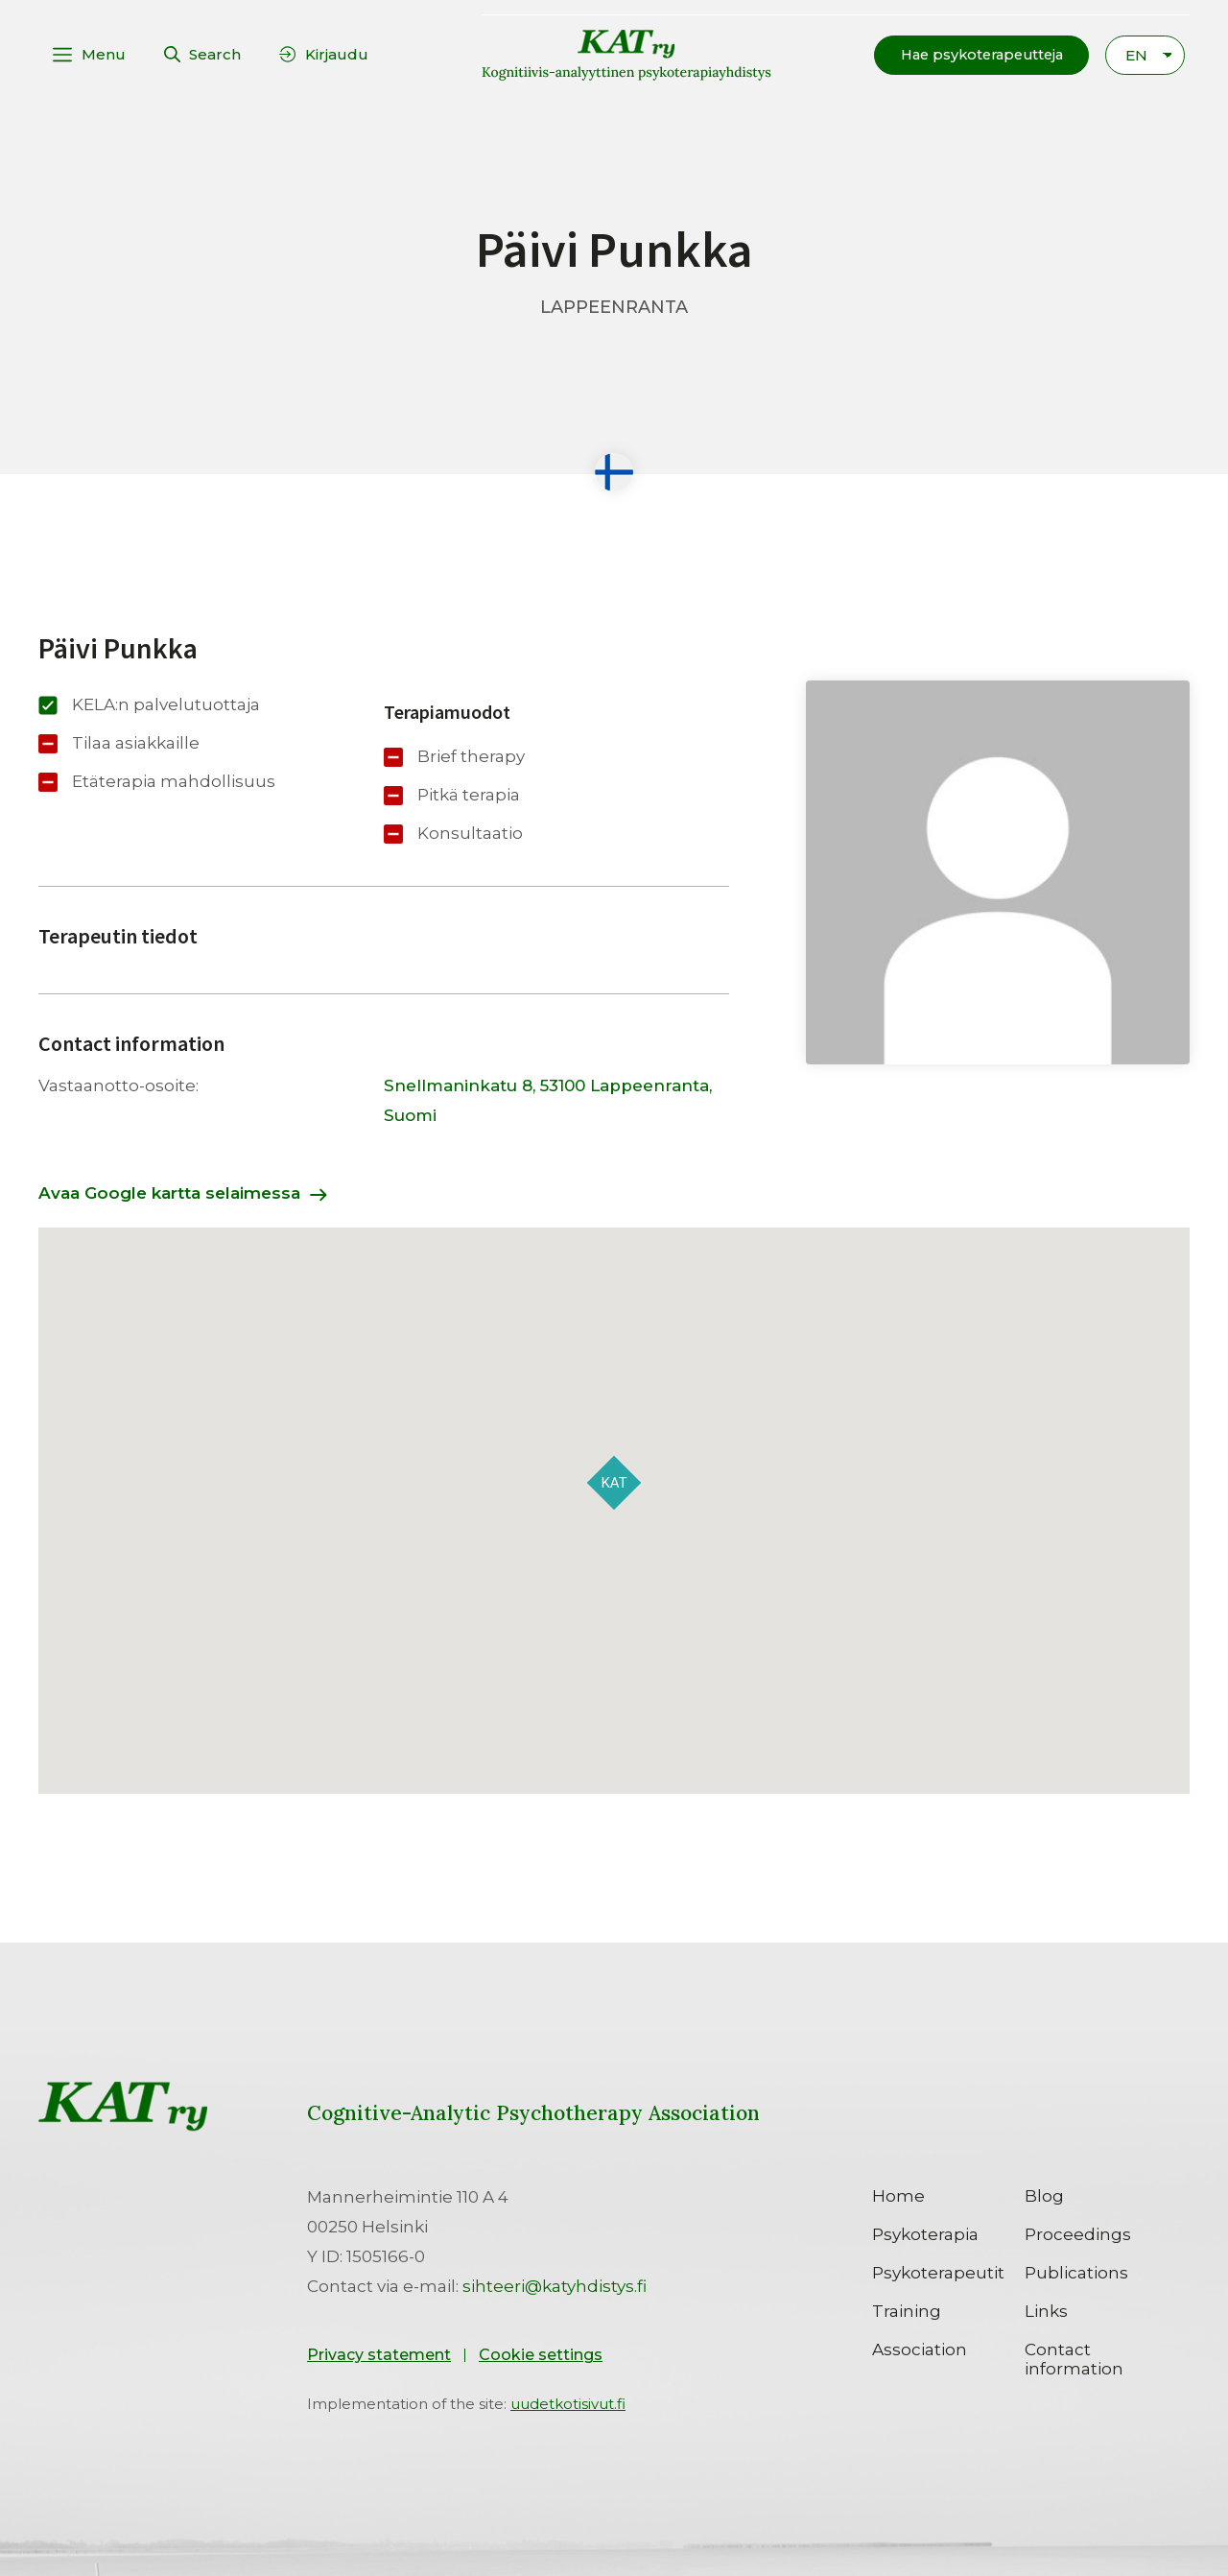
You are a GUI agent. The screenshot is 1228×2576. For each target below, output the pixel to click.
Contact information (1074, 2358)
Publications (1076, 2271)
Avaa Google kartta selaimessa (169, 1192)
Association (919, 2348)
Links (1046, 2310)
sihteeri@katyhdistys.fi (554, 2285)
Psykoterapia (925, 2233)
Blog (1044, 2195)
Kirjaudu (336, 54)
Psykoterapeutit (938, 2271)
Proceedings (1078, 2233)
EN (1136, 54)
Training (906, 2310)
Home (898, 2195)
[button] (975, 54)
